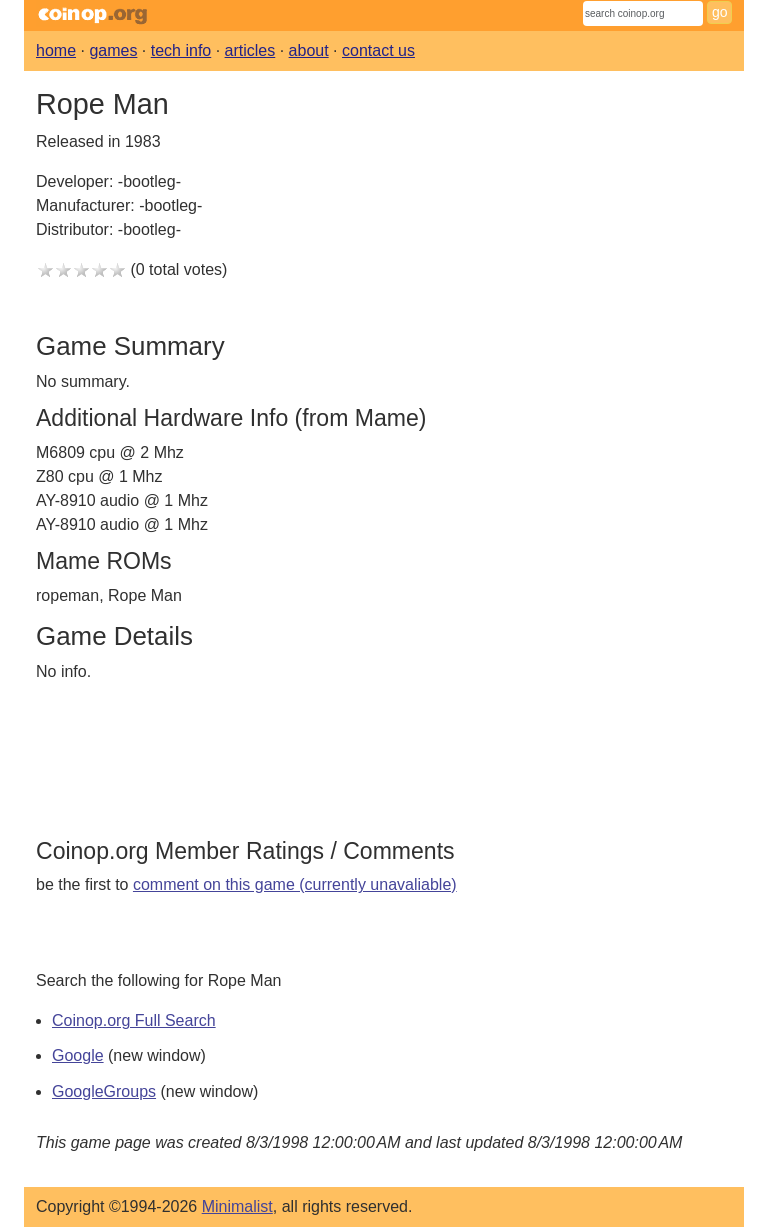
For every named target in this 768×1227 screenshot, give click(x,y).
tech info (181, 50)
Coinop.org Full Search (134, 1020)
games (113, 50)
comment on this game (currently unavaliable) (295, 884)
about (309, 50)
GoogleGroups (104, 1091)
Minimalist (237, 1206)
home (56, 50)
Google (78, 1055)
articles (250, 50)
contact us (378, 50)
